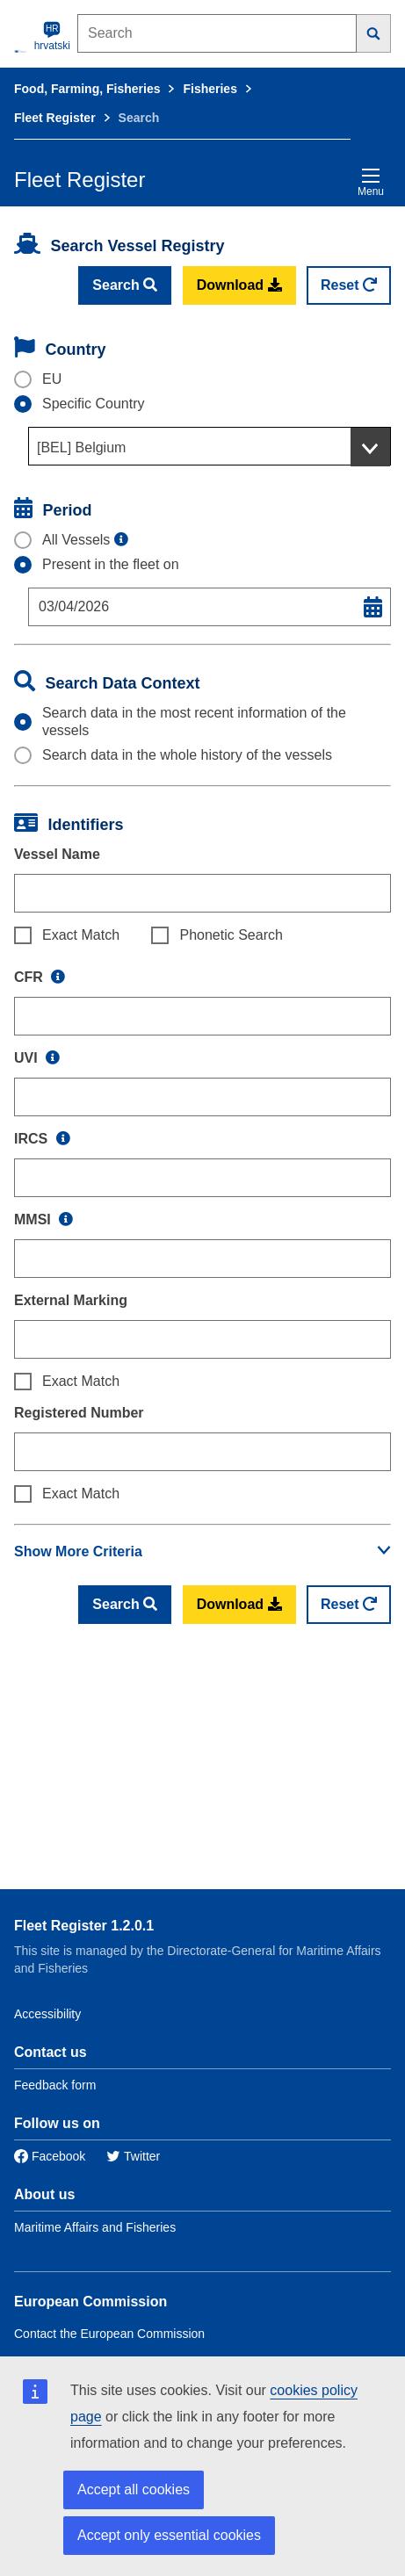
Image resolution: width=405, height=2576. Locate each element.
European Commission (90, 2301)
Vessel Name (57, 854)
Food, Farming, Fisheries (87, 89)
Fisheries (209, 89)
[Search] (374, 33)
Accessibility (47, 2014)
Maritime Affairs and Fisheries (95, 2227)
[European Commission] (20, 51)
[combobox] (209, 446)
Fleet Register (55, 118)
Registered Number (79, 1412)
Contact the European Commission (109, 2334)
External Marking (70, 1300)
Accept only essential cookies (169, 2535)
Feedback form (55, 2085)
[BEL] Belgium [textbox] (81, 447)
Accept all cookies (133, 2489)
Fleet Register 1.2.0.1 (84, 1925)
